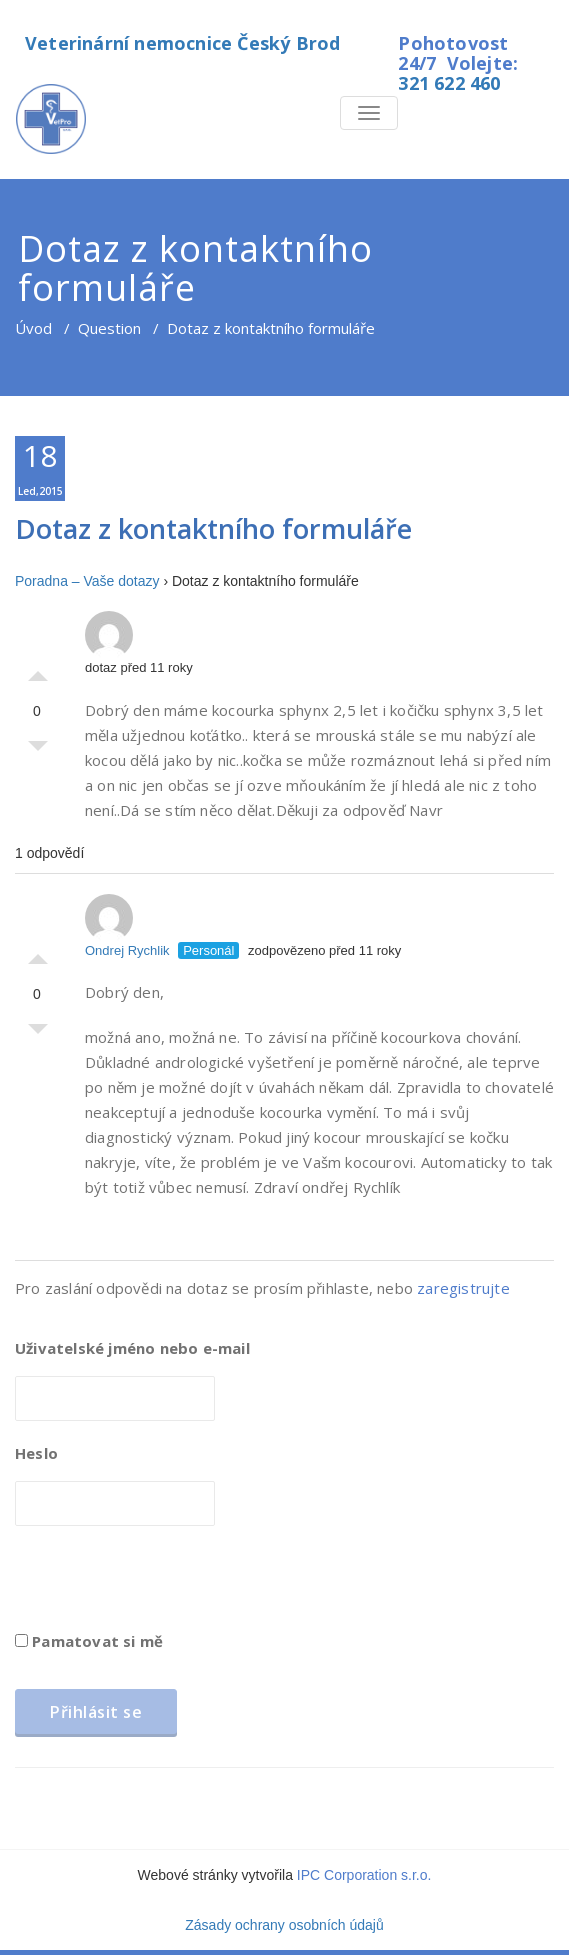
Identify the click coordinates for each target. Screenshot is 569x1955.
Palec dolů (38, 751)
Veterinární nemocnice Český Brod (182, 43)
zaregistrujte (463, 1288)
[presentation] (167, 1585)
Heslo (36, 1453)
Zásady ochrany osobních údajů (284, 1925)
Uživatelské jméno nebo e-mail (132, 1348)
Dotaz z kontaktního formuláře (213, 528)
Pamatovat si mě (89, 1641)
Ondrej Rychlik (127, 926)
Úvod (33, 328)
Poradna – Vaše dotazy (87, 581)
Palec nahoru (38, 671)
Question (109, 328)
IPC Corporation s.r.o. (364, 1875)
